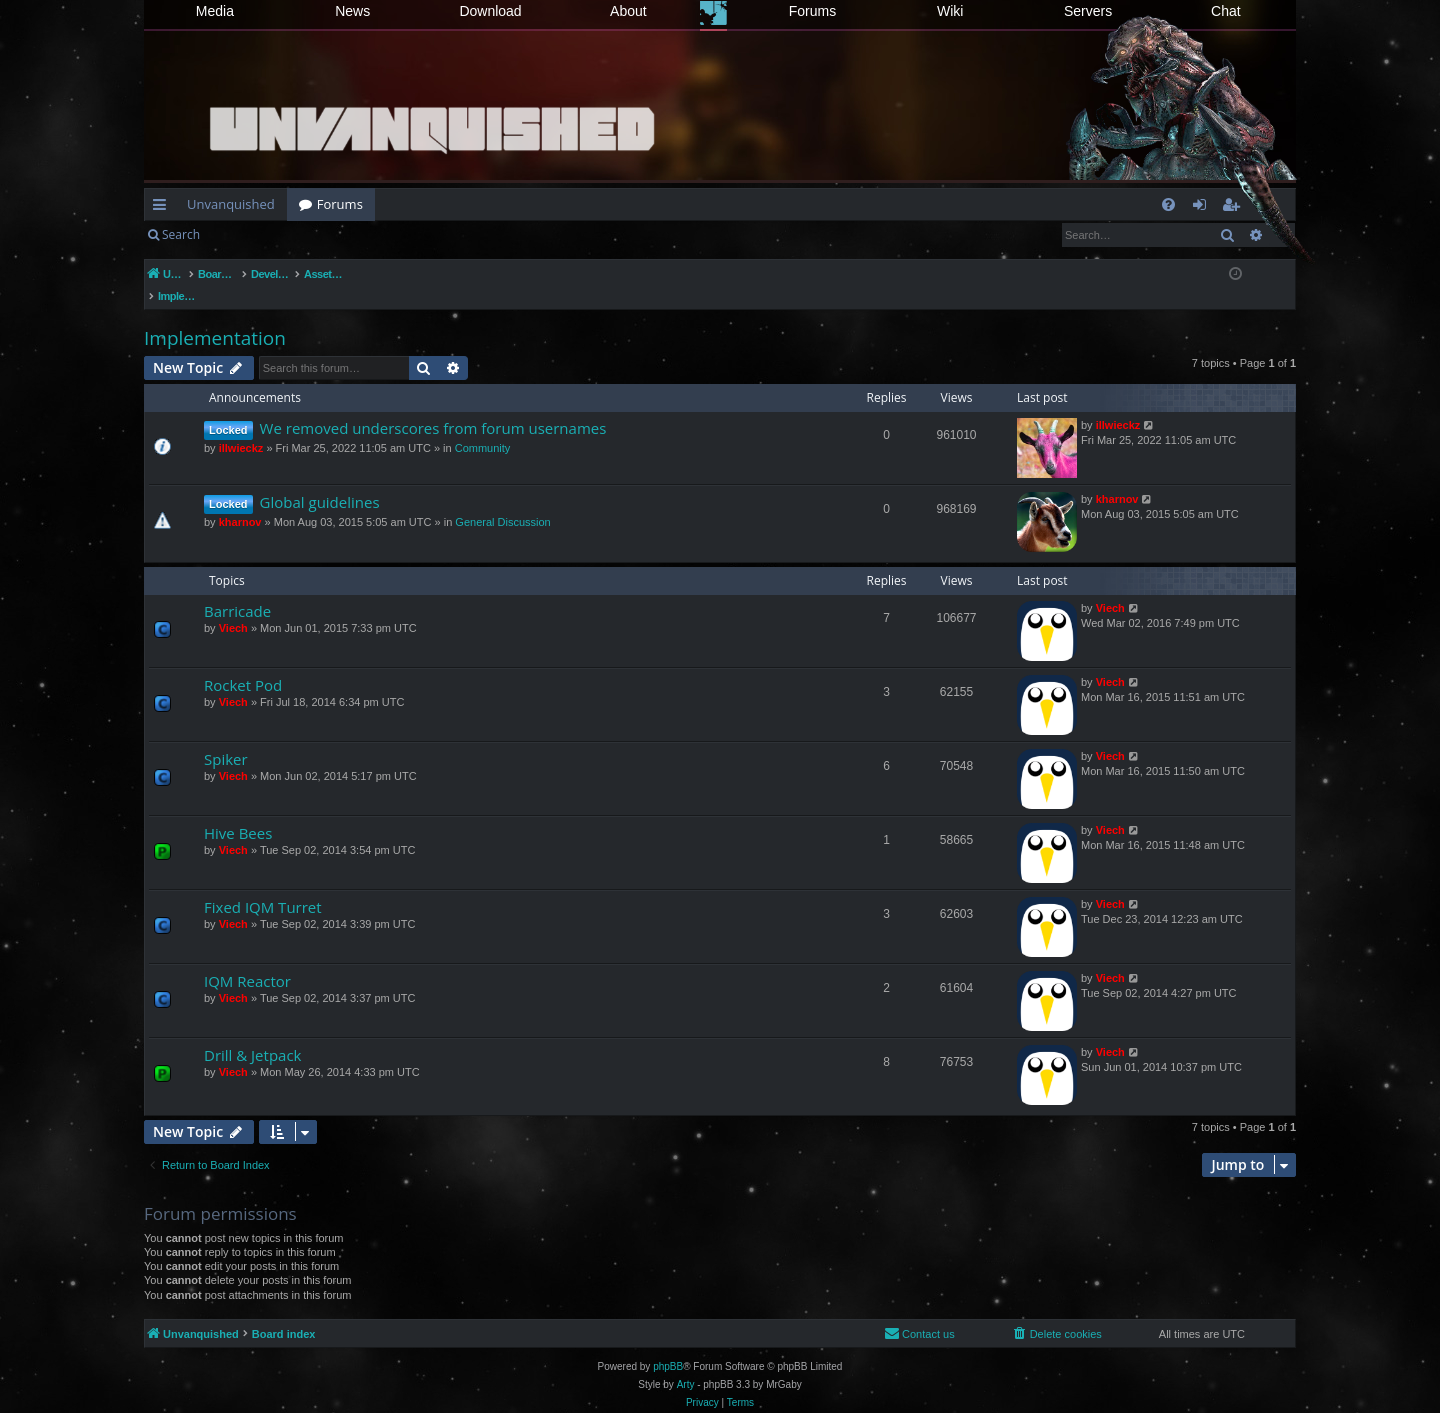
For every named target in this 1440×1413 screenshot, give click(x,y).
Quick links (163, 208)
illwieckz (241, 427)
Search (181, 234)
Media (215, 11)
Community (483, 427)
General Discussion (502, 501)
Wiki (950, 11)
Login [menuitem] (1203, 208)
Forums (812, 11)
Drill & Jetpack (252, 1034)
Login (244, 234)
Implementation (215, 317)
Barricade (237, 590)
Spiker (226, 738)
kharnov (240, 501)
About (628, 11)
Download (490, 11)
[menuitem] (1168, 204)
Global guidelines (320, 481)
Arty (686, 1363)
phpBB (668, 1345)
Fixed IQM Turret (263, 886)
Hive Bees (238, 812)
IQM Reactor (247, 960)
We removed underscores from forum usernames (433, 407)
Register (310, 234)
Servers (1088, 11)
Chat (1226, 11)
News (352, 11)
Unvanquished (231, 204)
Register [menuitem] (1235, 208)
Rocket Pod (243, 664)
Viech (233, 607)
